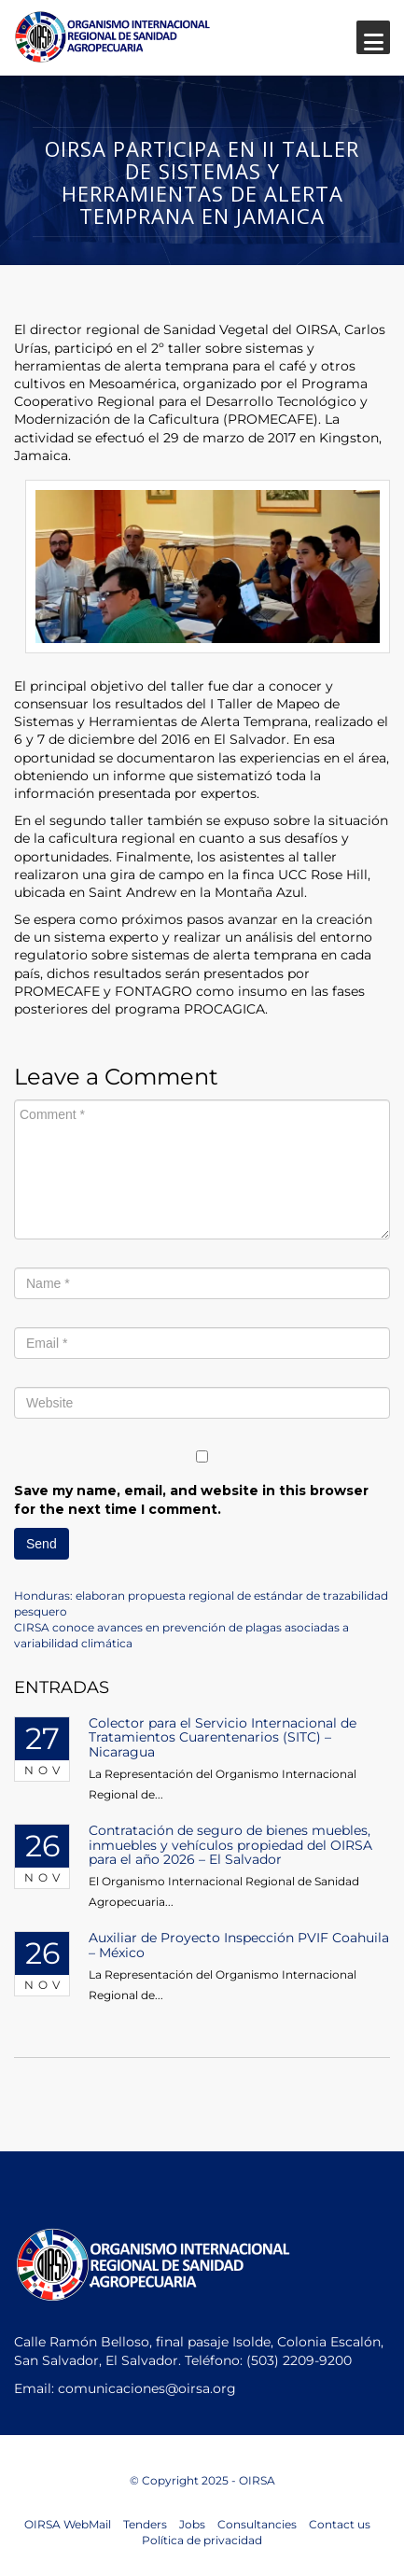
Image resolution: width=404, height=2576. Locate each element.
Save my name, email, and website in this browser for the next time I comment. (191, 1500)
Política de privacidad (202, 2540)
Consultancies (257, 2524)
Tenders (145, 2524)
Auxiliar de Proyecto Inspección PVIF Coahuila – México (239, 1944)
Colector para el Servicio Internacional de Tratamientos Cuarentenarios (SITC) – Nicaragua (222, 1737)
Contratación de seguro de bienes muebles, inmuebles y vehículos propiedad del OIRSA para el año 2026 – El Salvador (230, 1845)
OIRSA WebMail (67, 2524)
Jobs (192, 2524)
